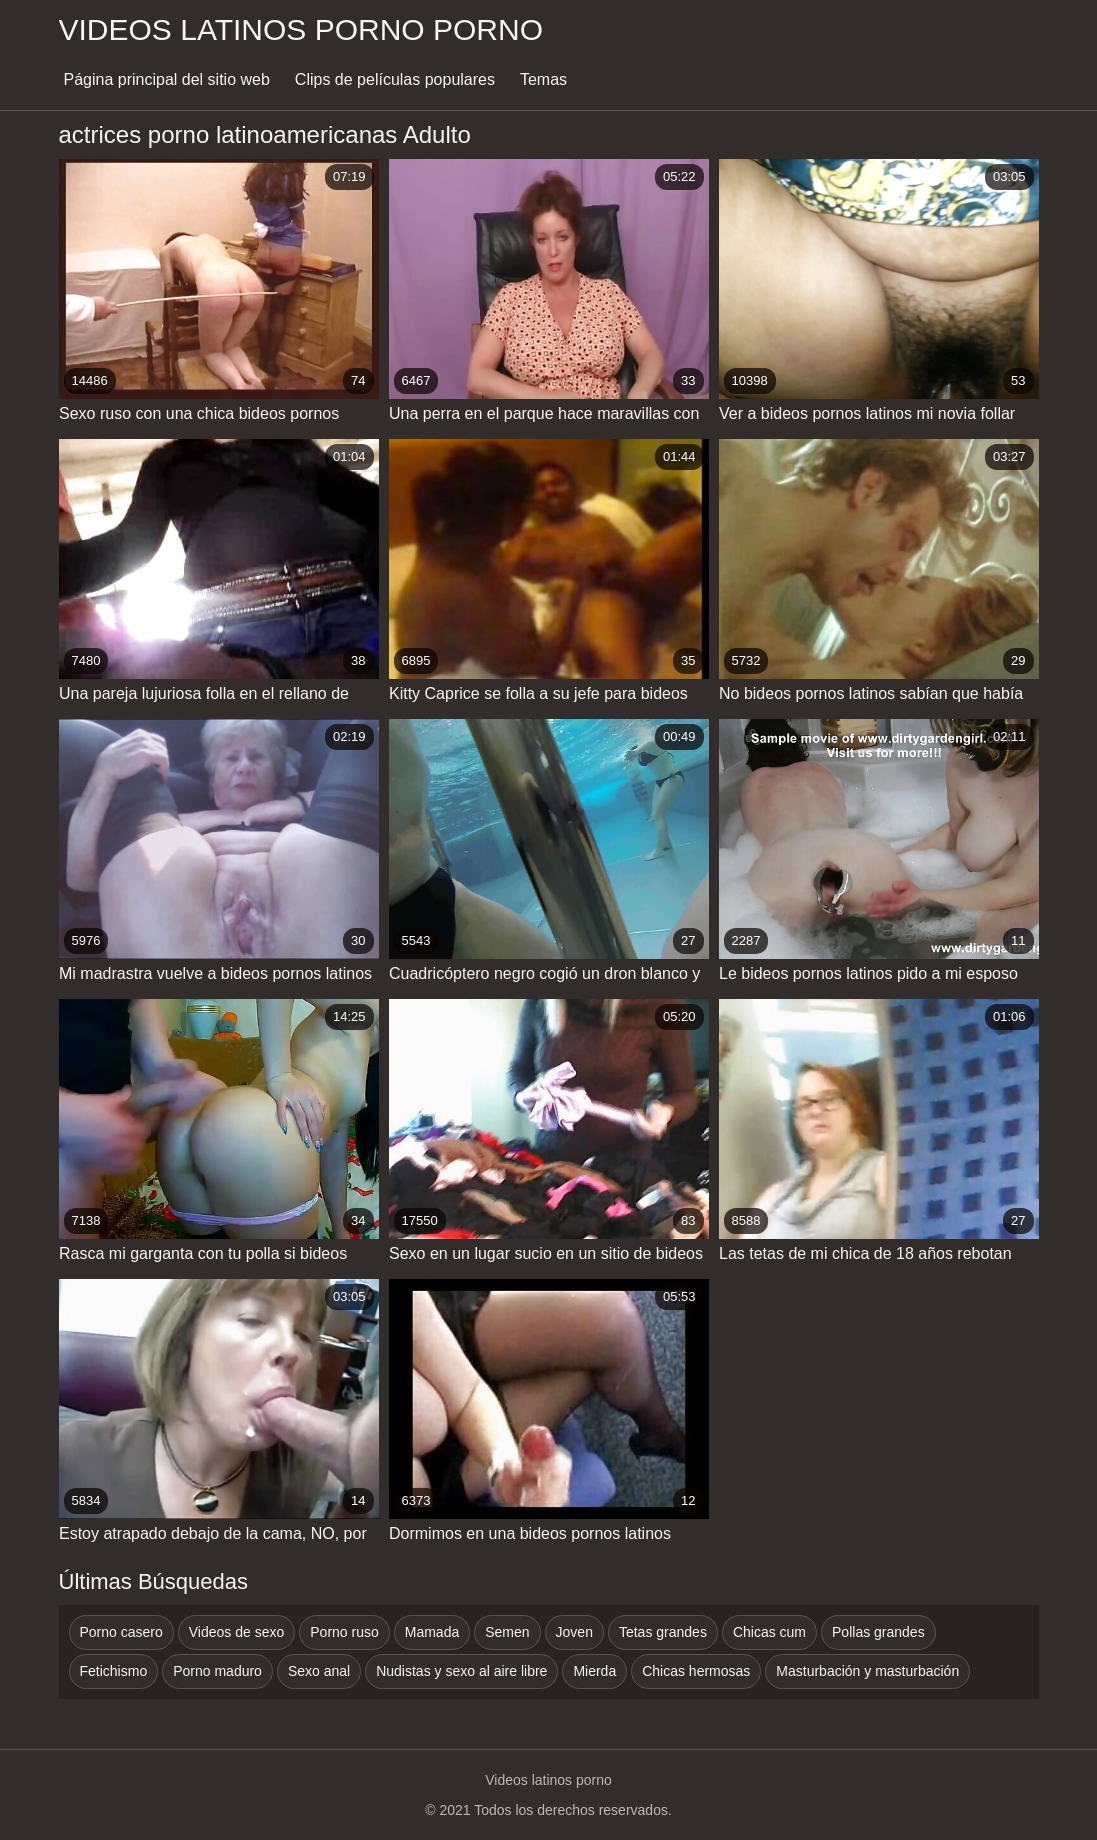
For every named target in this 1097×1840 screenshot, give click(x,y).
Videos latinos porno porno (301, 29)
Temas (543, 79)
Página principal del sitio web (167, 79)
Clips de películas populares (395, 79)
